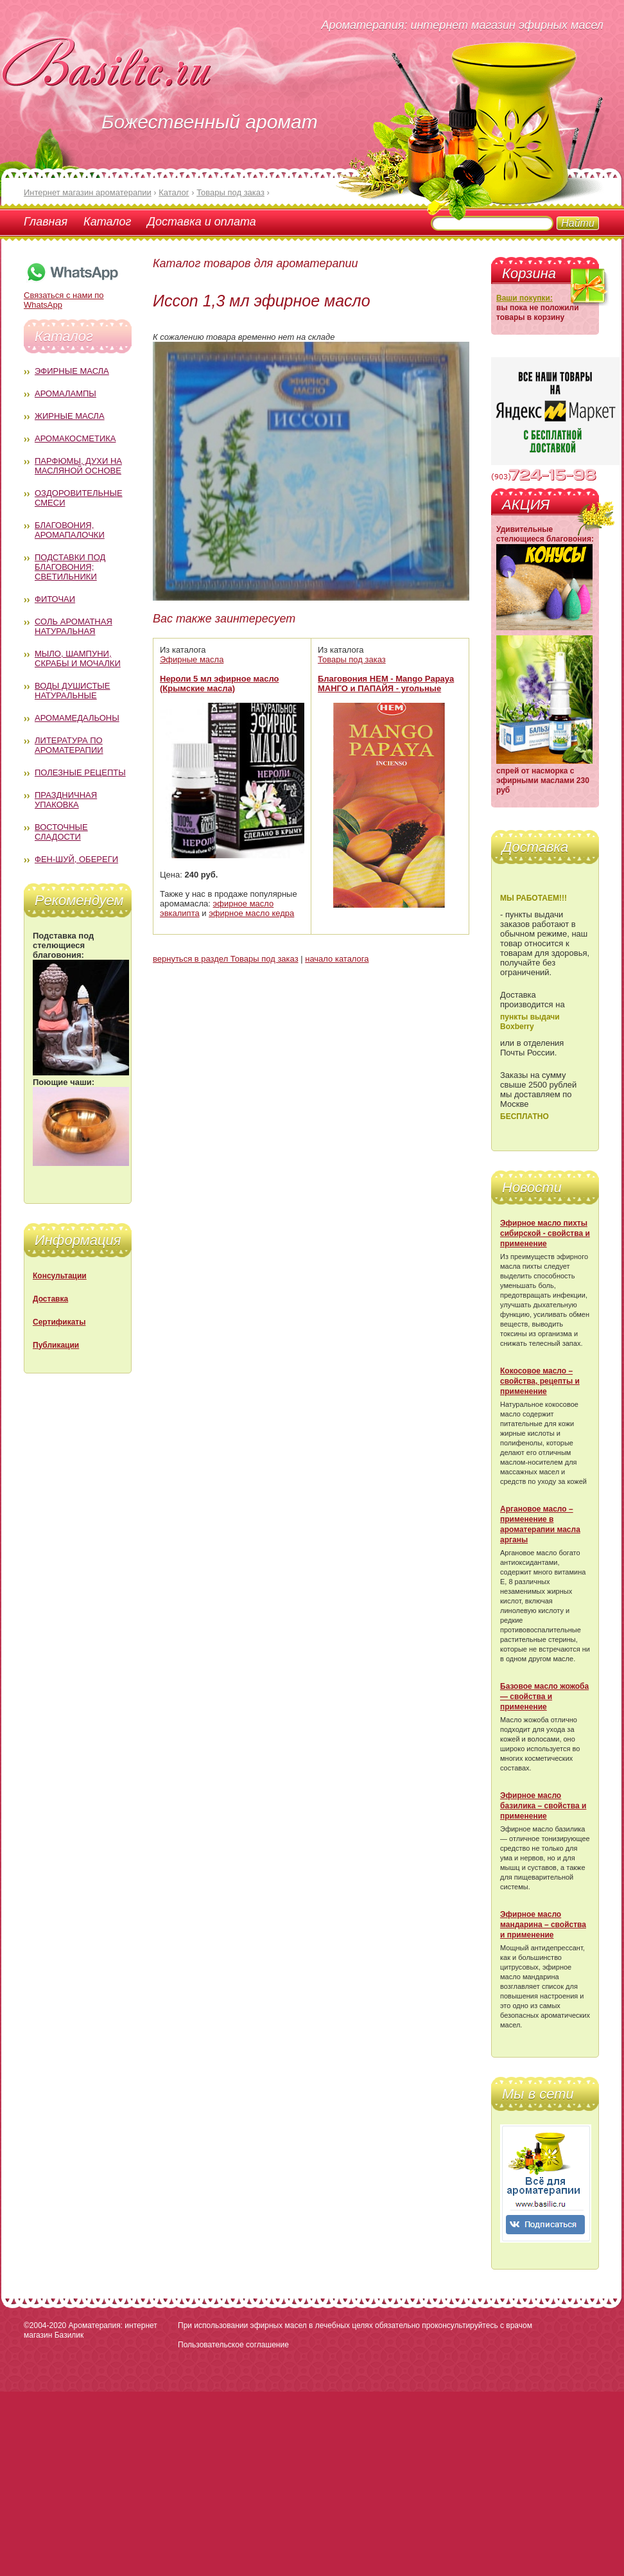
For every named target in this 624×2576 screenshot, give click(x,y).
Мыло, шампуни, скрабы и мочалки (78, 658)
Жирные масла (70, 416)
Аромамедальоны (77, 718)
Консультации (60, 1275)
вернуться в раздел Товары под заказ (226, 959)
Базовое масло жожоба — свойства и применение (544, 1696)
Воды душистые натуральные (72, 690)
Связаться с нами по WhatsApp (72, 295)
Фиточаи (55, 599)
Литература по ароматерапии (69, 745)
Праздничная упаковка (66, 799)
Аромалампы (65, 393)
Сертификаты (59, 1322)
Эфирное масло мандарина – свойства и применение (543, 1924)
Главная (45, 221)
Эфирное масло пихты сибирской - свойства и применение (545, 1233)
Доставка (50, 1298)
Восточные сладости (61, 832)
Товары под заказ (352, 659)
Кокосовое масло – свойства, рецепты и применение (540, 1381)
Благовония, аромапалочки (70, 530)
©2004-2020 (45, 2325)
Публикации (56, 1345)
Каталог (107, 221)
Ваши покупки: (524, 298)
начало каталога (336, 959)
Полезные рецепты (80, 772)
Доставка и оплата (201, 221)
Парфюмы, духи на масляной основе (78, 465)
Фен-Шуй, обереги (76, 859)
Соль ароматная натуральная (73, 626)
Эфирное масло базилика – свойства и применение (543, 1806)
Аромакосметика (75, 438)
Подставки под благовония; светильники (70, 566)
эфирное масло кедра (251, 913)
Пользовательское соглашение (233, 2344)
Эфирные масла (72, 371)
